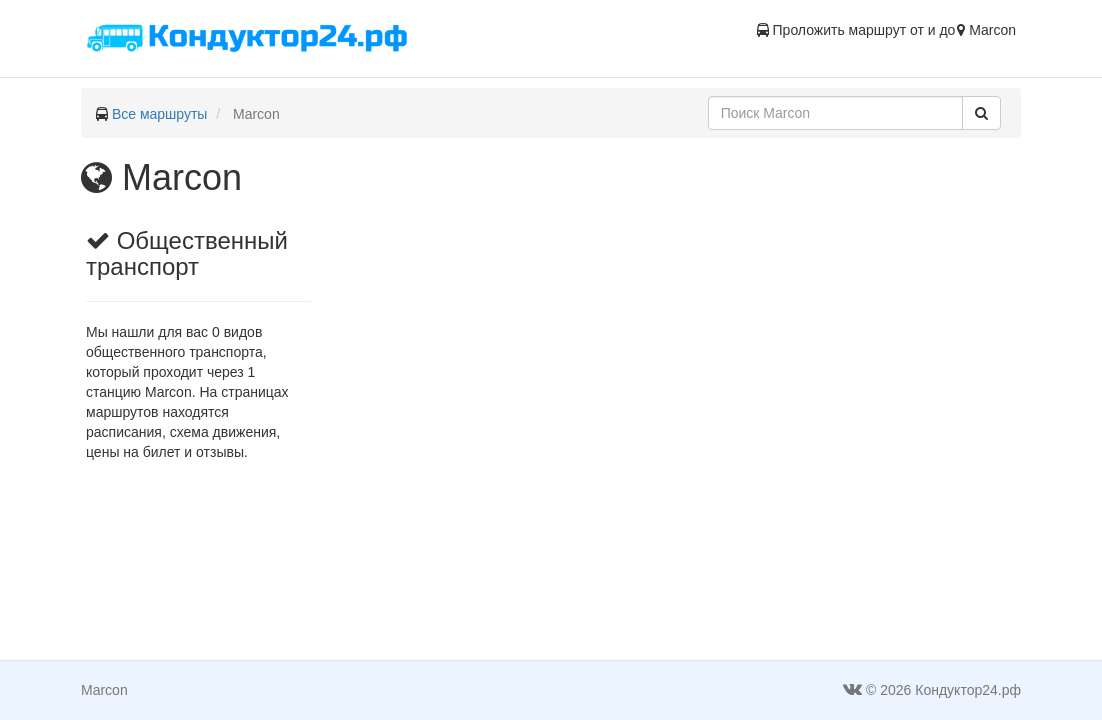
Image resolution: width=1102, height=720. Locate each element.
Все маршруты (160, 114)
